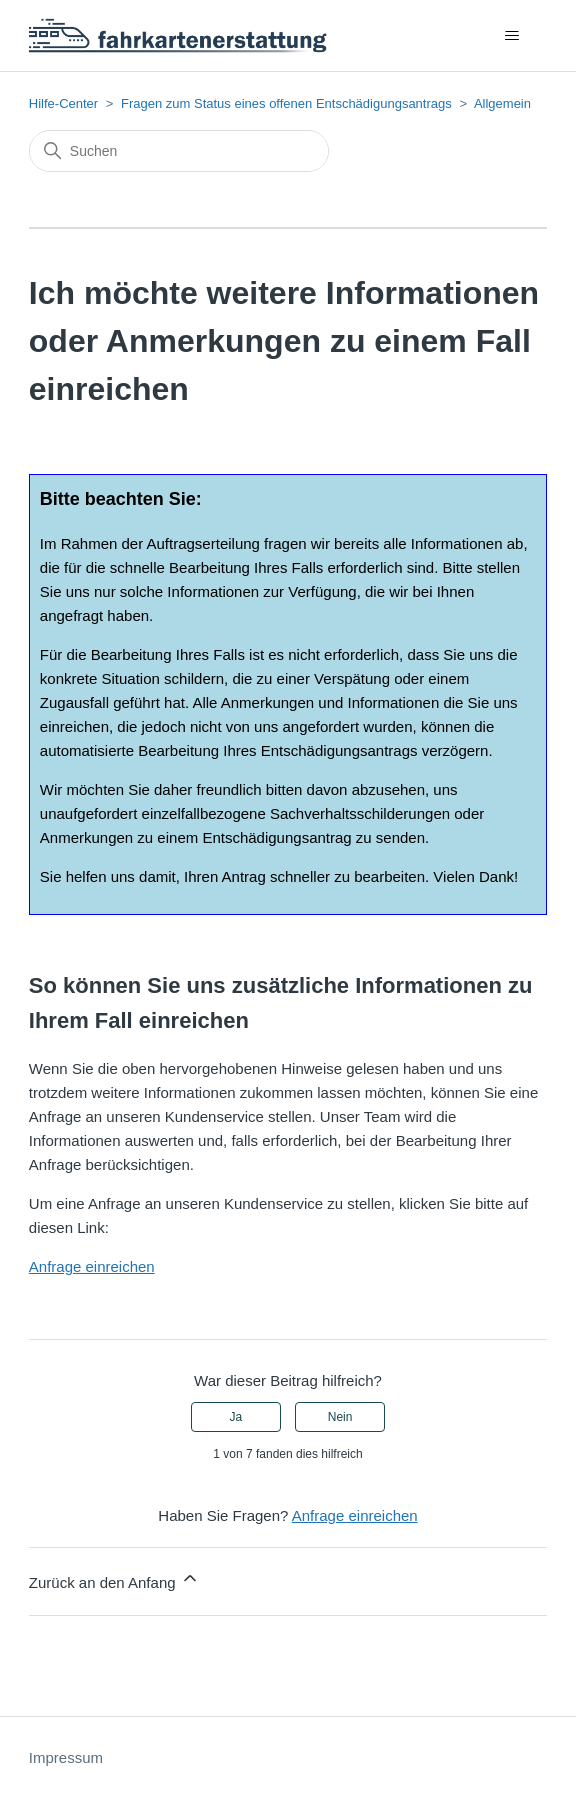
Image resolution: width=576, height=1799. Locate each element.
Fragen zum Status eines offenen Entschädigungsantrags (286, 103)
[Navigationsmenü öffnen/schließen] (511, 36)
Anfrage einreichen (92, 1266)
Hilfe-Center (63, 103)
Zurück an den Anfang (114, 1579)
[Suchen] (179, 151)
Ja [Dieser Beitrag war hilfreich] (236, 1417)
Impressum (66, 1757)
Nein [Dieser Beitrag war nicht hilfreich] (340, 1417)
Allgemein (502, 103)
